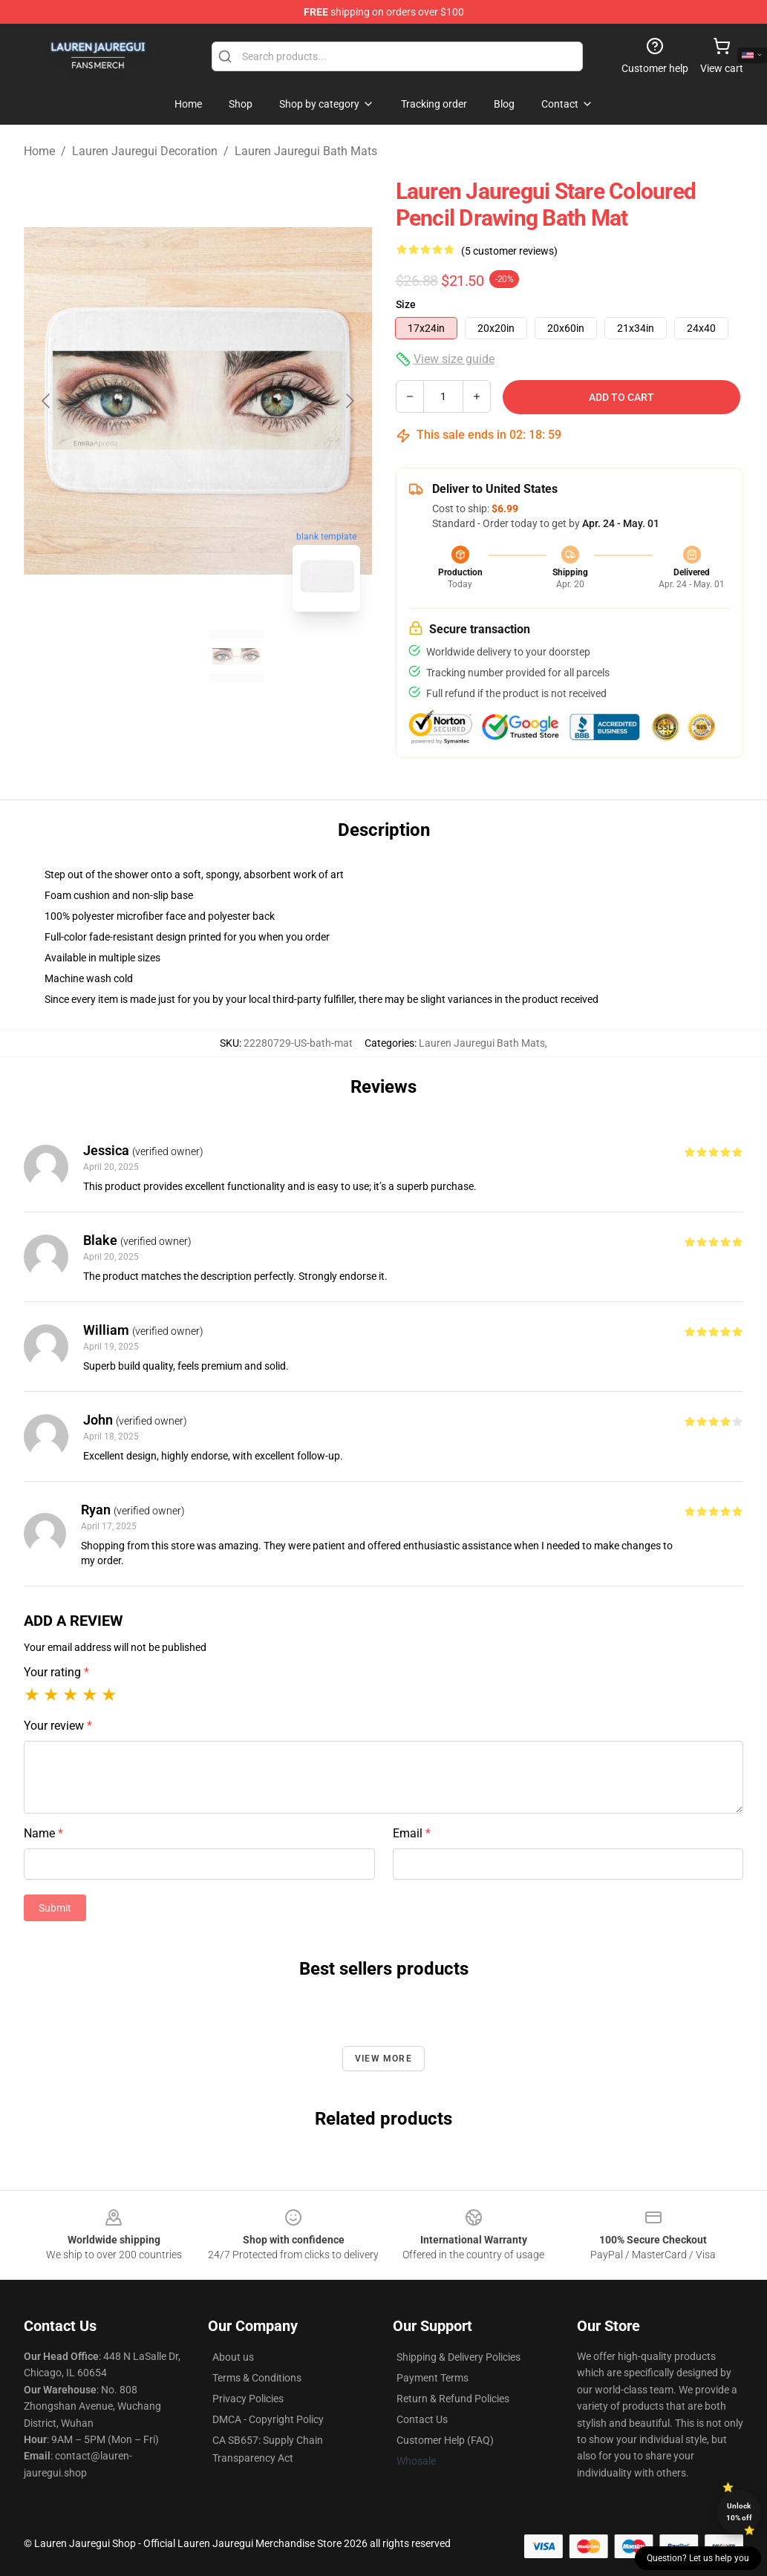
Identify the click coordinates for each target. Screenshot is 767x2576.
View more (383, 2058)
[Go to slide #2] (236, 656)
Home (39, 151)
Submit (55, 1908)
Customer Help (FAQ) (445, 2440)
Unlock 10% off (739, 2512)
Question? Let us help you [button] (698, 2558)
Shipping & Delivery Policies (458, 2357)
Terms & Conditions (256, 2378)
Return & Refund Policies (452, 2399)
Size (406, 304)
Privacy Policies (248, 2399)
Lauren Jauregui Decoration (145, 151)
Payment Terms (432, 2378)
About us (233, 2357)
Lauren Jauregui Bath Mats (306, 151)
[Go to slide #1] (159, 656)
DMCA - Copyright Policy (268, 2419)
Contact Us (422, 2419)
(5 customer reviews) (509, 251)
